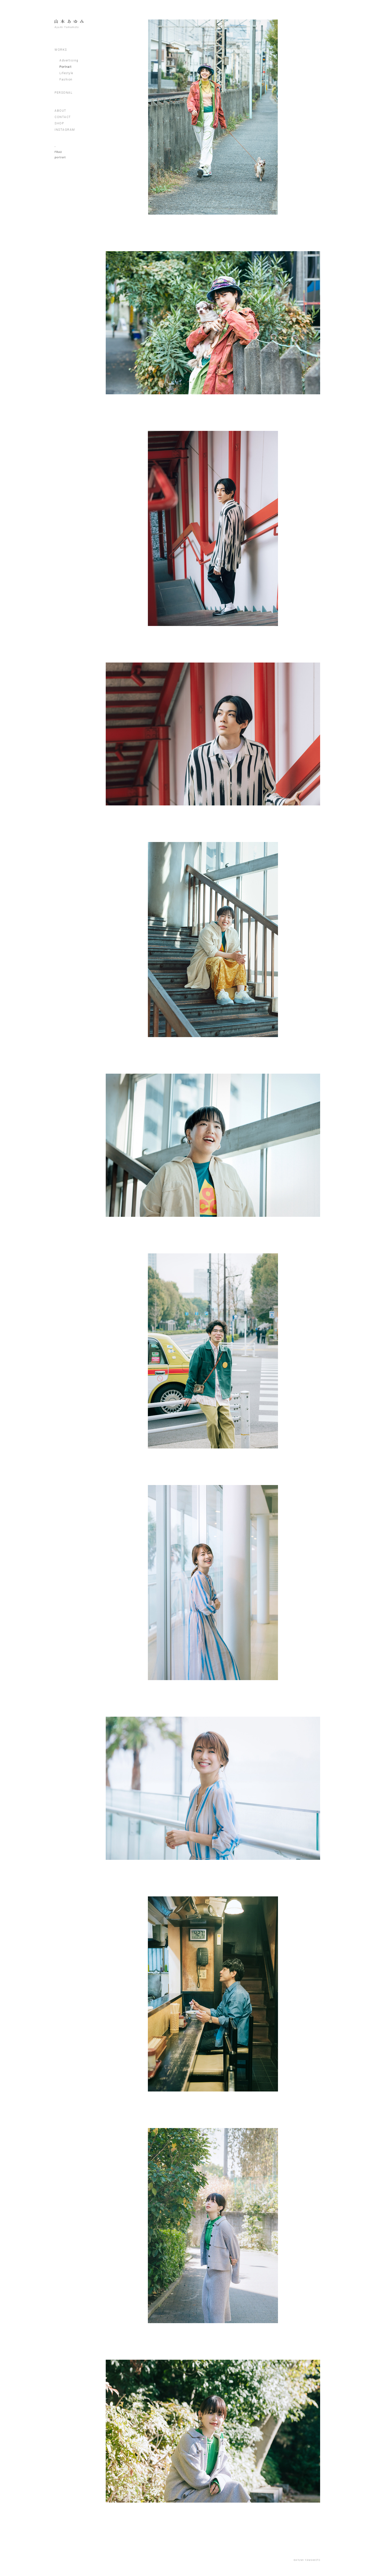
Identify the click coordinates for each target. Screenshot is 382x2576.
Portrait (65, 67)
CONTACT (63, 117)
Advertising (68, 60)
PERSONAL (63, 92)
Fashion (66, 79)
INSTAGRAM (65, 129)
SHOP (59, 123)
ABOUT (60, 110)
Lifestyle (66, 73)
